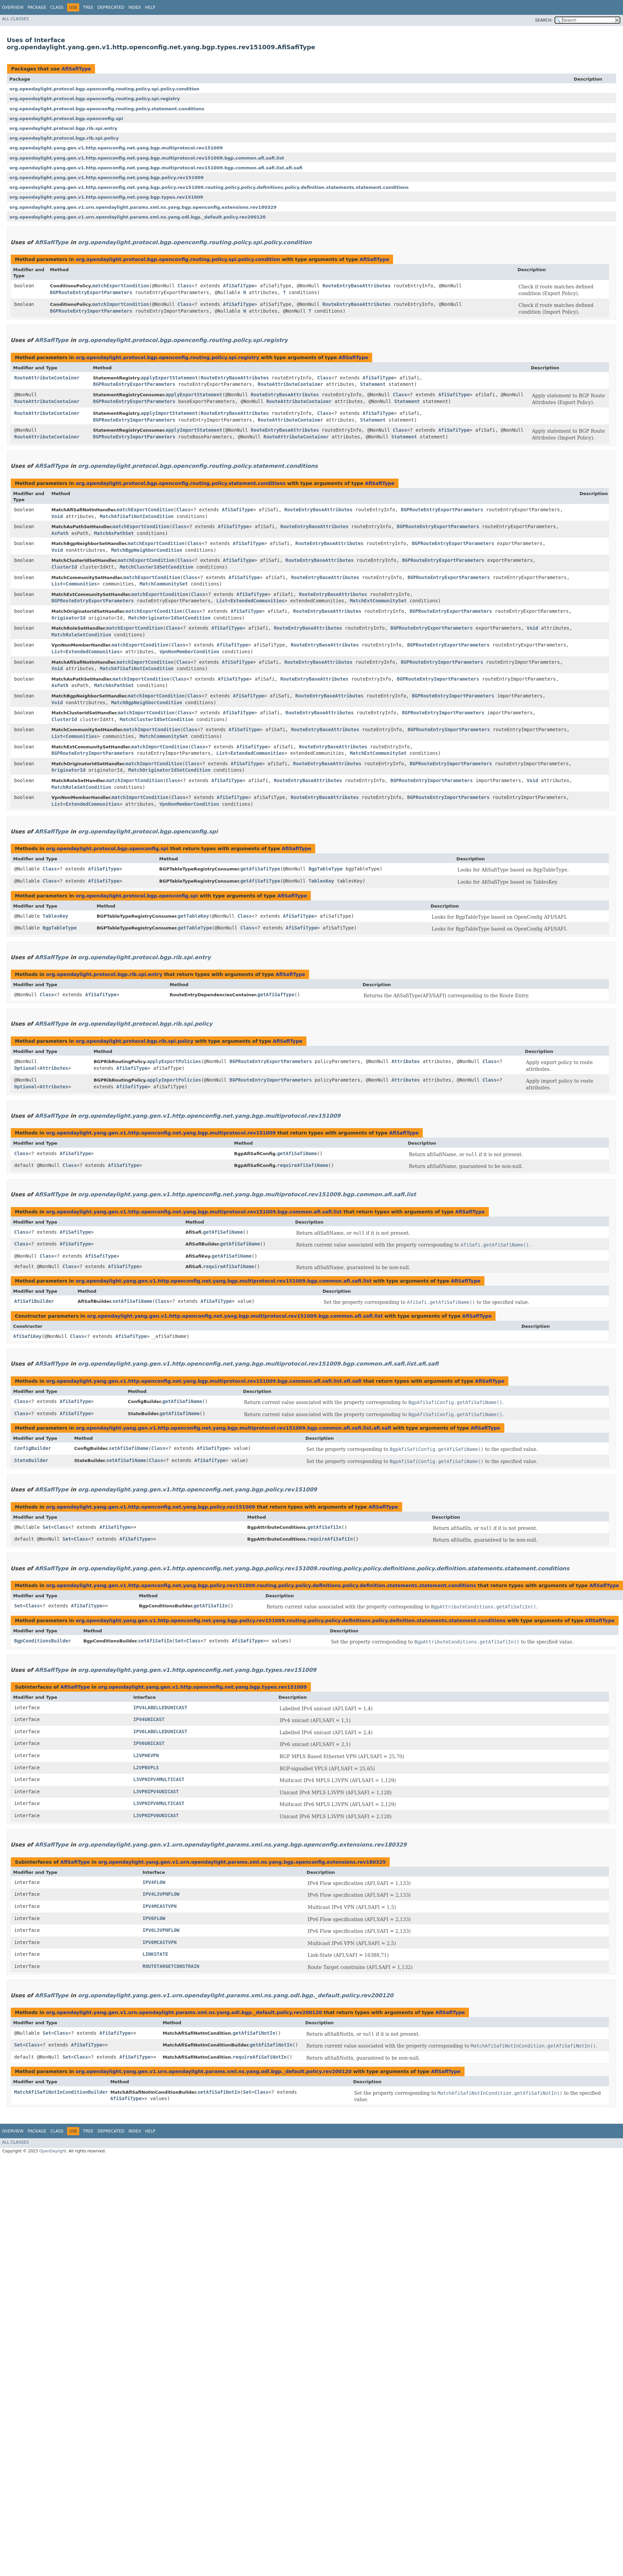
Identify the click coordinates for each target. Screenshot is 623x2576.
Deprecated (110, 7)
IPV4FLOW (154, 1882)
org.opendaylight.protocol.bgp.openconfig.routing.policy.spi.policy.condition (104, 88)
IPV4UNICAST (149, 1719)
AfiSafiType (76, 68)
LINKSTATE (155, 1954)
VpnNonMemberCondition (189, 651)
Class (56, 7)
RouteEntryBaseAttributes (356, 285)
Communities (81, 583)
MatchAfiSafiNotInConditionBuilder (61, 2092)
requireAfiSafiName (302, 1165)
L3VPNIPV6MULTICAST (158, 1803)
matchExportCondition (120, 285)
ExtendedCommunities (258, 600)
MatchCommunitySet (164, 583)
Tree (88, 7)
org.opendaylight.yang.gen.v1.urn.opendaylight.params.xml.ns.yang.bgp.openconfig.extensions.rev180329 (142, 207)
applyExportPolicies (174, 1061)
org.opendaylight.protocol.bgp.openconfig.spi (66, 118)
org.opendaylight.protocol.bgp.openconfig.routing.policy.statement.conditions (106, 108)
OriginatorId (69, 618)
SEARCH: (544, 20)
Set (46, 1527)
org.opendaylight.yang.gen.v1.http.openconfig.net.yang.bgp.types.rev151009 (106, 197)
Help (150, 7)
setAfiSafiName (132, 1301)
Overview (13, 7)
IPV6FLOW (154, 1918)
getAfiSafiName (297, 1153)
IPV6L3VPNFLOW (161, 1930)
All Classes (15, 19)
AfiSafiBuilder (34, 1301)
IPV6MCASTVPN (160, 1942)
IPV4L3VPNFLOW (161, 1894)
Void (57, 516)
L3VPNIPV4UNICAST (156, 1791)
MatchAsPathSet (114, 533)
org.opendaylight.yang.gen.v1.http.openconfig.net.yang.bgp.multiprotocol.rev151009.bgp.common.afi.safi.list (146, 158)
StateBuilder (31, 1460)
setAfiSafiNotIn (219, 2092)
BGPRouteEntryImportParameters (91, 311)
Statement (373, 384)
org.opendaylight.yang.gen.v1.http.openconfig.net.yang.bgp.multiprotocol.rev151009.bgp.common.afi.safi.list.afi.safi (155, 167)
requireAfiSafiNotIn (260, 2057)
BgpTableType (325, 868)
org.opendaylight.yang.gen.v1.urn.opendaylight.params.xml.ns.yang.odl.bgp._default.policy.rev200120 (137, 217)
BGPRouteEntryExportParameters (91, 292)
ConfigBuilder (32, 1448)
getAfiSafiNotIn (254, 2033)
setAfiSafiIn (155, 1640)
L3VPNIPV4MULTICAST (158, 1779)
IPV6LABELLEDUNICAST (160, 1731)
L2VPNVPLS (146, 1767)
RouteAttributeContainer (47, 377)
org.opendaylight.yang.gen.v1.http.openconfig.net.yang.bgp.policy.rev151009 (106, 177)
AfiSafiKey (27, 1336)
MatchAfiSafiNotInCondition (137, 516)
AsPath (60, 533)
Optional (25, 1068)
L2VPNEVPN (146, 1755)
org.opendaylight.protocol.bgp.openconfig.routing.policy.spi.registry (94, 98)
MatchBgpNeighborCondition (146, 550)
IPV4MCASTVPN (160, 1906)
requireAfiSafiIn (330, 1539)
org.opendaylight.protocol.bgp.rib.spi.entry (63, 128)
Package (37, 7)
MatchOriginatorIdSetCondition (169, 618)
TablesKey (321, 881)
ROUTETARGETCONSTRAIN (171, 1966)
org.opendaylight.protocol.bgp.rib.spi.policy (64, 138)
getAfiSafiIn (324, 1527)
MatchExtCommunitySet (378, 600)
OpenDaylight (52, 2151)
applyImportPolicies (174, 1080)
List (57, 583)
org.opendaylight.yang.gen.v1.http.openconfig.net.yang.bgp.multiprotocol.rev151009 (116, 147)
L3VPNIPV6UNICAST (156, 1815)
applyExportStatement (169, 377)
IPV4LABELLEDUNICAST (160, 1707)
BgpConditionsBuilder (42, 1640)
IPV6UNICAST (149, 1743)
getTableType (195, 928)
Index (134, 7)
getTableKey (193, 916)
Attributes (54, 1068)
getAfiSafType (276, 994)
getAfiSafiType (260, 868)
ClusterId (64, 567)
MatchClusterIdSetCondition (157, 567)
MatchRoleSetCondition (81, 634)
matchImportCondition (120, 304)
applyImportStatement (169, 413)
